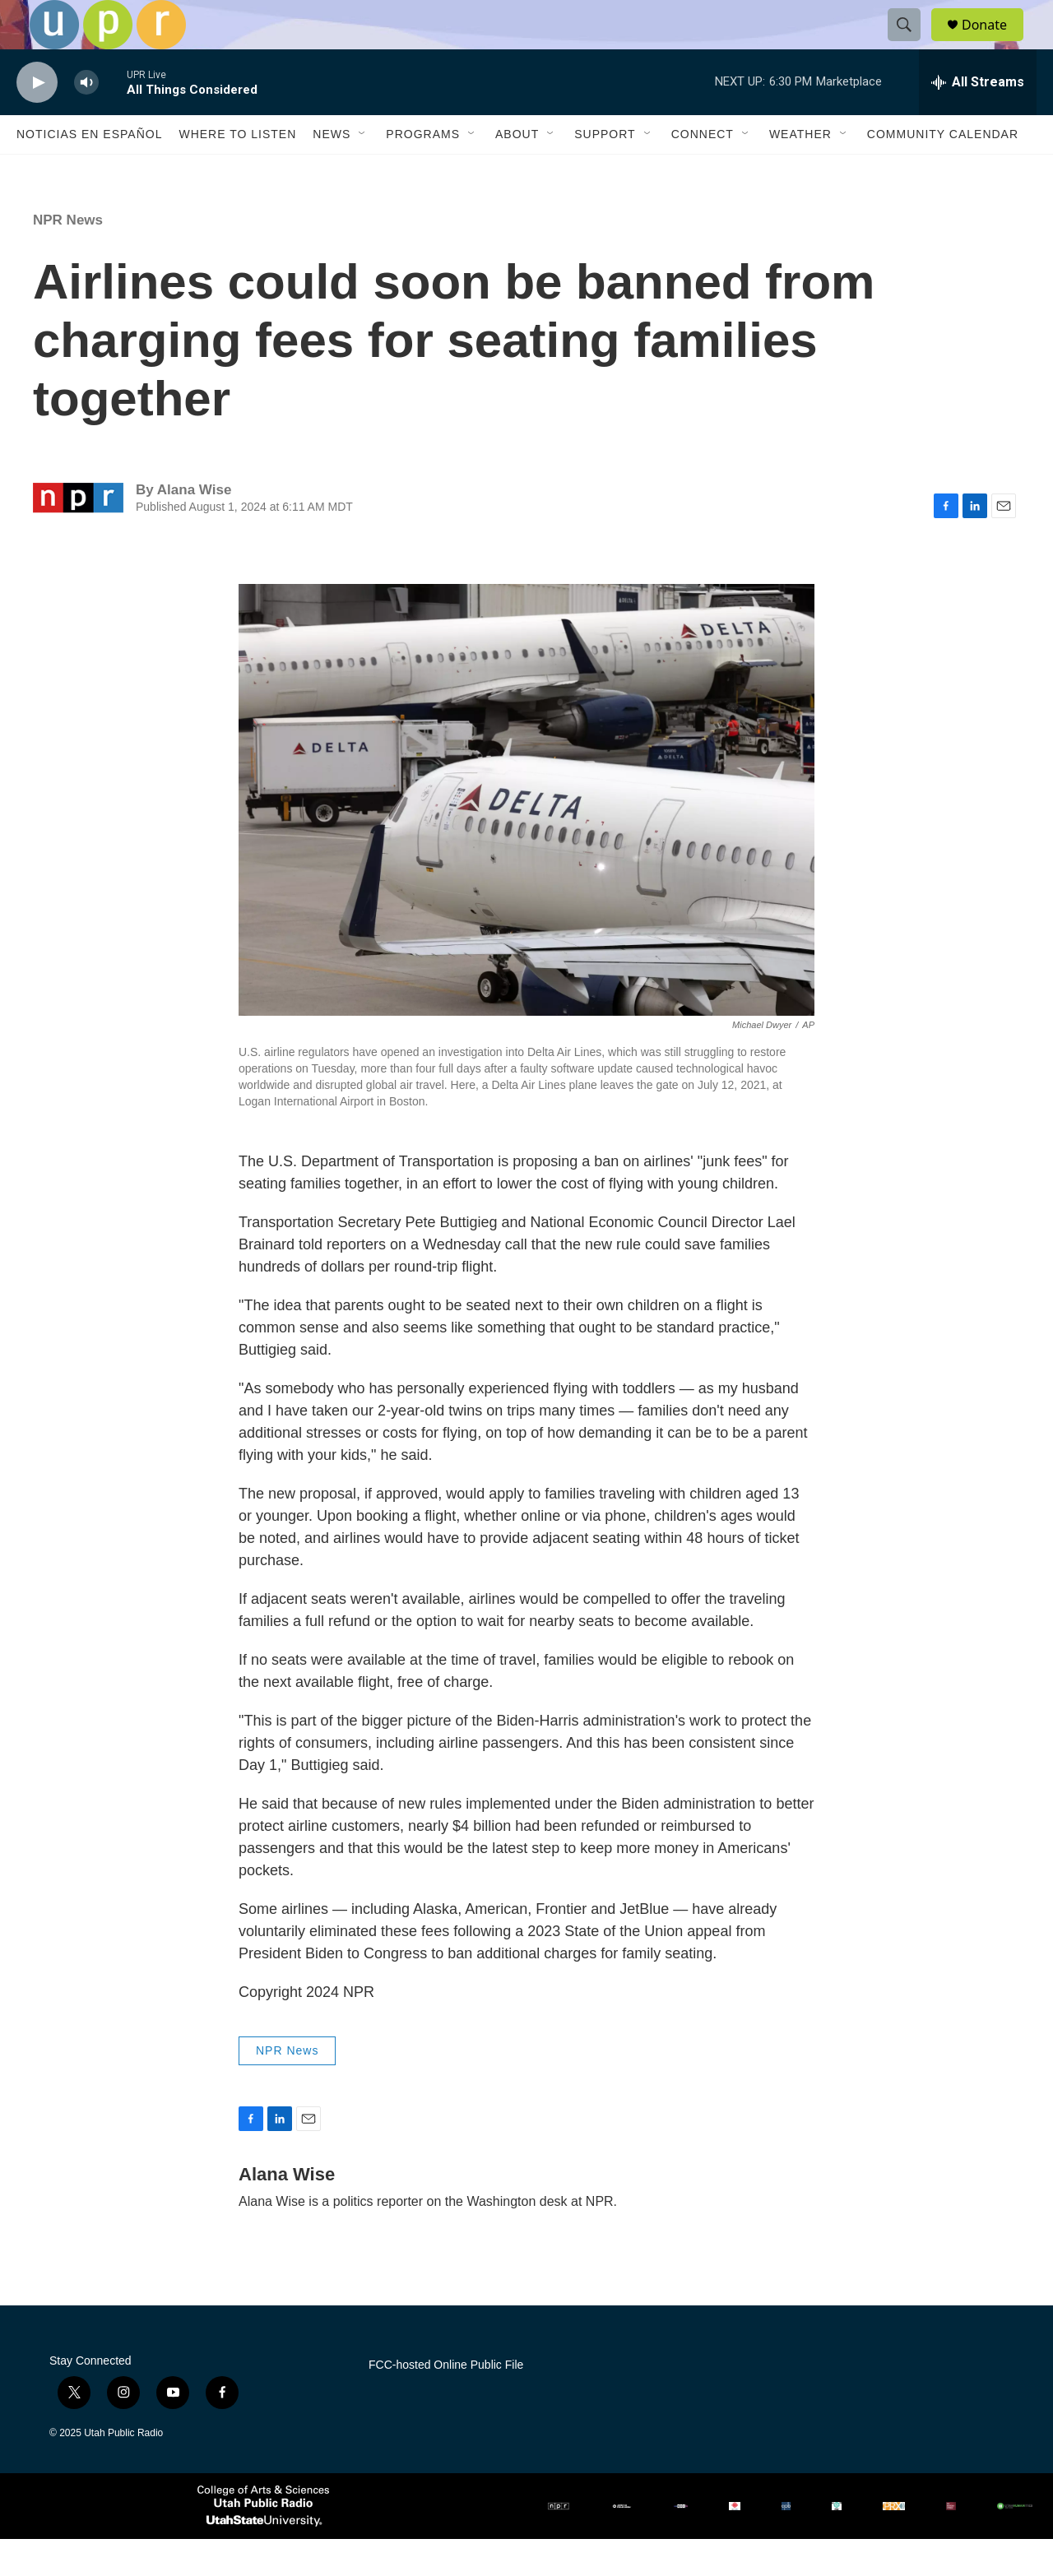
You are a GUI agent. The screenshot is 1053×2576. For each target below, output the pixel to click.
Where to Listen (237, 171)
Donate (994, 43)
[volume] (86, 119)
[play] (37, 119)
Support (604, 171)
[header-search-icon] (911, 43)
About (517, 171)
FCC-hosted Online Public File (446, 2402)
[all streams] (978, 119)
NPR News (68, 257)
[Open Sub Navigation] (362, 171)
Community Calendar (942, 171)
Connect (702, 171)
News (331, 171)
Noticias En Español (89, 171)
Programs (423, 171)
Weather (800, 171)
